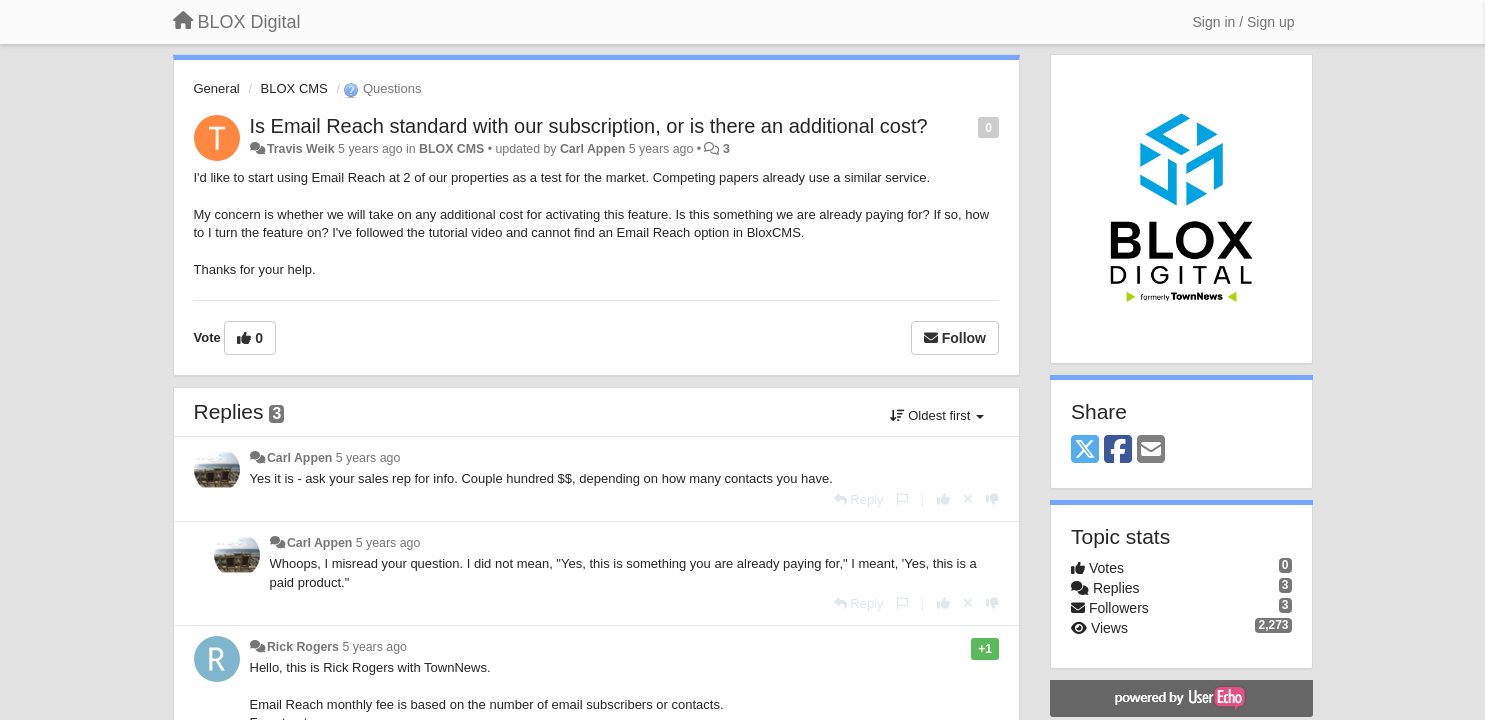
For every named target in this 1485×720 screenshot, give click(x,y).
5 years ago (368, 458)
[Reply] (859, 499)
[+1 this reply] (943, 499)
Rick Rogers (303, 647)
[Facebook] (1118, 450)
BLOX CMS (294, 88)
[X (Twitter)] (1085, 450)
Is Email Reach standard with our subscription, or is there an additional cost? (589, 126)
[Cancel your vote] (968, 499)
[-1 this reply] (992, 499)
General (217, 88)
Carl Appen (592, 149)
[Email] (1151, 450)
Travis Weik (301, 149)
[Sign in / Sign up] (1244, 22)
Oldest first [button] (937, 415)
